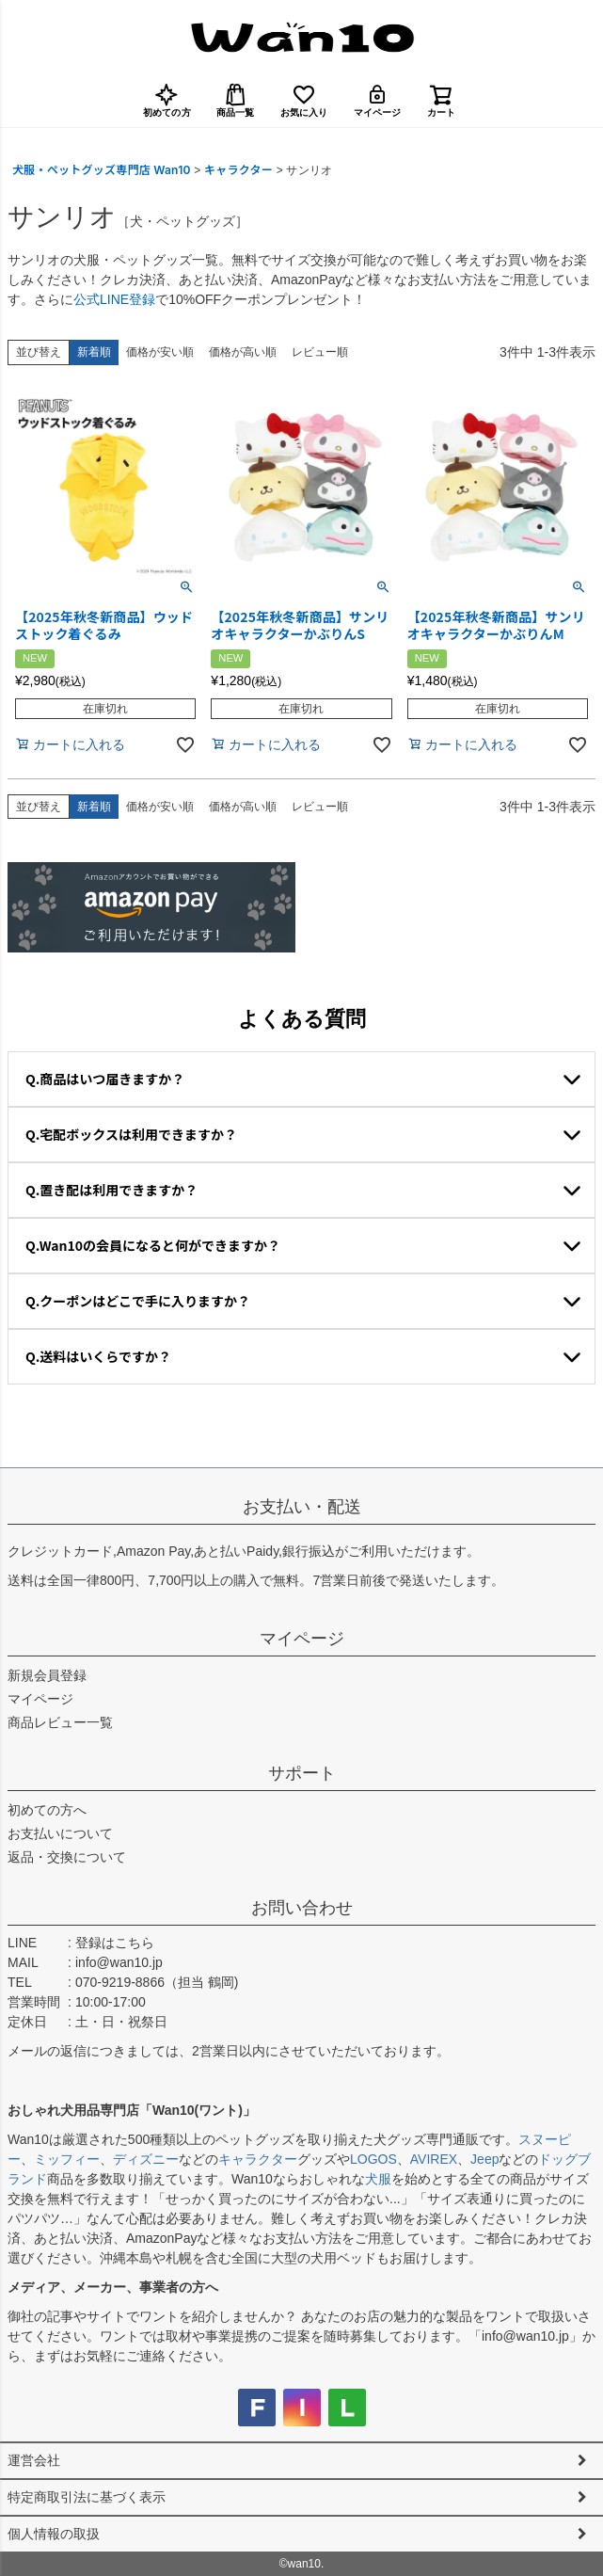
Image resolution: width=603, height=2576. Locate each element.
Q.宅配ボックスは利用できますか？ (131, 1134)
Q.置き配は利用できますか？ (111, 1189)
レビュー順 (320, 352)
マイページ (378, 100)
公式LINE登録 (114, 299)
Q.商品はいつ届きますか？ (104, 1078)
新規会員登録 (47, 1675)
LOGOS (373, 2159)
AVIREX (433, 2159)
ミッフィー (67, 2159)
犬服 (378, 2178)
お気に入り (304, 100)
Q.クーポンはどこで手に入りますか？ (137, 1300)
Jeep (484, 2159)
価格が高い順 (243, 352)
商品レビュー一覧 (60, 1722)
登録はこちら (114, 1942)
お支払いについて (60, 1833)
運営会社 (34, 2460)
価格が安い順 (160, 352)
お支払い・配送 (302, 1506)
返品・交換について (67, 1856)
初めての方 (167, 100)
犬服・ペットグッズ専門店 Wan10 (101, 170)
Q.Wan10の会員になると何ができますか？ (152, 1245)
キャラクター (238, 170)
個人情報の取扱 (54, 2533)
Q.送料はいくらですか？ (98, 1356)
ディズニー (146, 2159)
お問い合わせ (302, 1907)
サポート (302, 1773)
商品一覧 (235, 100)
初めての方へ (47, 1809)
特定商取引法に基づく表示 (87, 2496)
